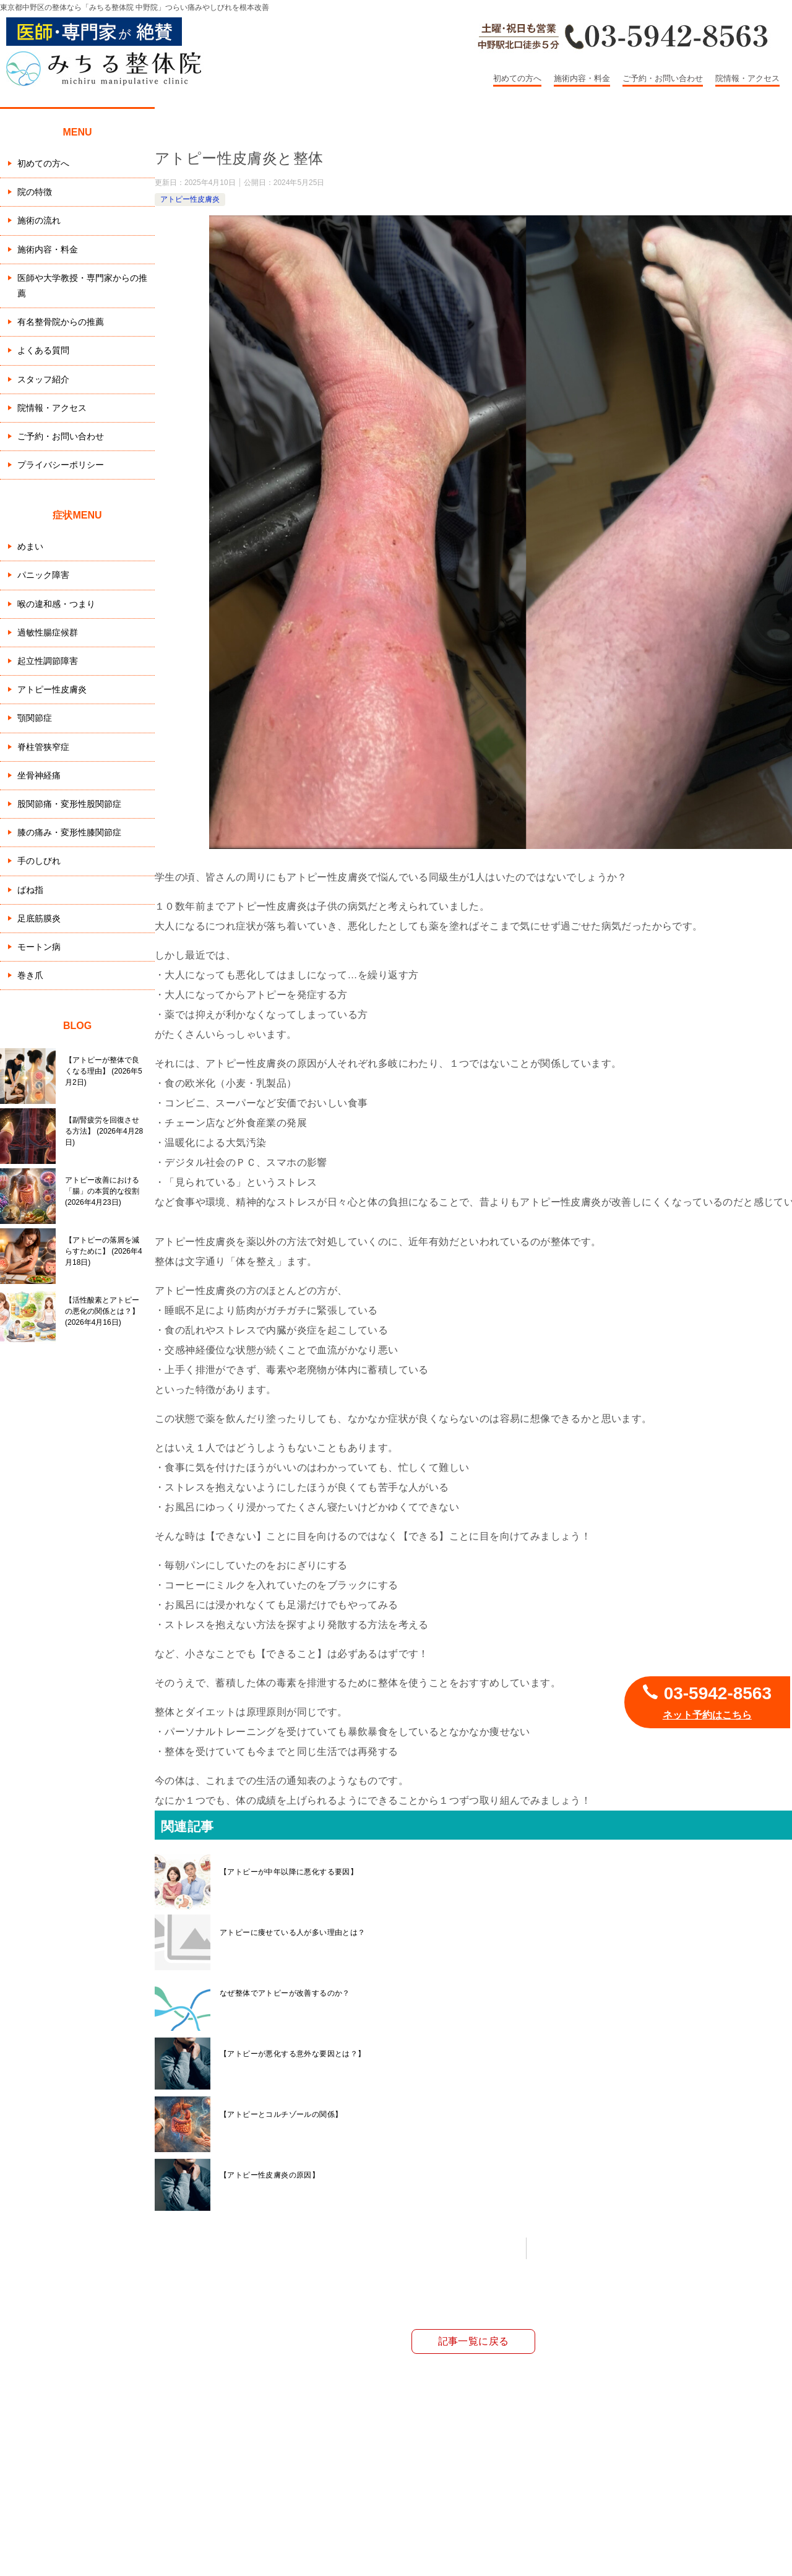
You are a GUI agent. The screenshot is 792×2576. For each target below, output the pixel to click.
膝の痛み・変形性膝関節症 (69, 832)
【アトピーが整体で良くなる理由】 (103, 1071)
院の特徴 (34, 192)
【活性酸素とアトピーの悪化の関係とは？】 (102, 1311)
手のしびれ (39, 861)
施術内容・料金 (582, 78)
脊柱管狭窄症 (43, 747)
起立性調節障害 (47, 661)
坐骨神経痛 (39, 775)
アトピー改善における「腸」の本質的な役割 (102, 1191)
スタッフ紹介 (43, 379)
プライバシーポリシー (60, 465)
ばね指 (30, 890)
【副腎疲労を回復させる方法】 (104, 1131)
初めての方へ (517, 78)
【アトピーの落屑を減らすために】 (103, 1251)
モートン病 (39, 947)
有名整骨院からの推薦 (60, 322)
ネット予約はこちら (707, 1715)
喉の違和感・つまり (56, 604)
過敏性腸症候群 (47, 632)
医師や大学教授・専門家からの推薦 (82, 285)
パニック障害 (43, 575)
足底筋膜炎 (39, 918)
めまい (30, 546)
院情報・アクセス (747, 78)
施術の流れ (39, 220)
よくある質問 (43, 350)
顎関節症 (34, 718)
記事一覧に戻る (473, 2341)
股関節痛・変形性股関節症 (69, 804)
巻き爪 (30, 975)
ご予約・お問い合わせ (662, 78)
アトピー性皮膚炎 (190, 199)
